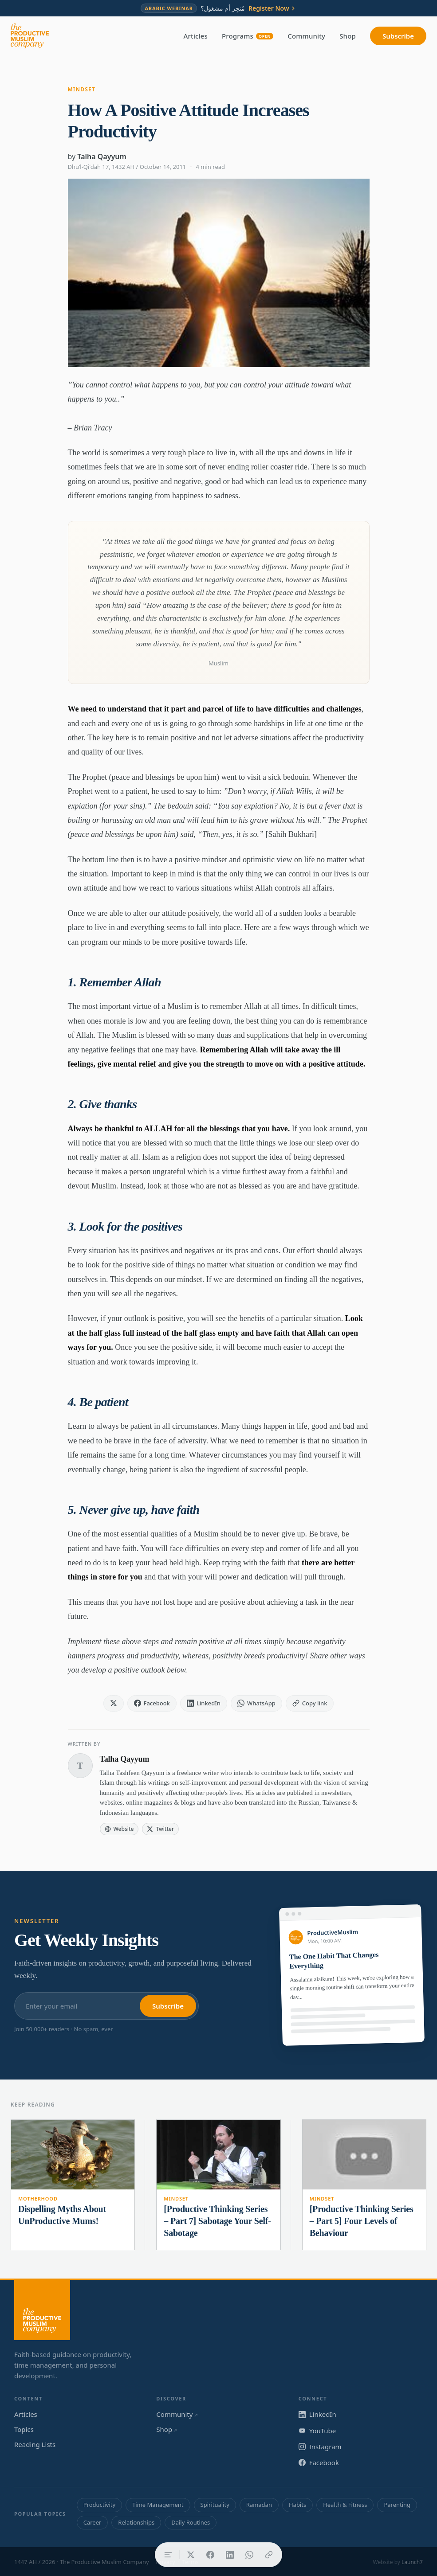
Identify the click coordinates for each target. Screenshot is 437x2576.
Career (92, 2522)
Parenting (397, 2505)
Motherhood (38, 2198)
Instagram (320, 2446)
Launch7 (412, 2562)
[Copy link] (269, 2554)
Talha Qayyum (101, 156)
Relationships (136, 2522)
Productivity (99, 2505)
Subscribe (398, 35)
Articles (196, 35)
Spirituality (215, 2505)
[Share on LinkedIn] (229, 2554)
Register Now (272, 8)
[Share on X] (190, 2554)
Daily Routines (190, 2522)
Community (306, 35)
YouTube (317, 2430)
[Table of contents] (168, 2554)
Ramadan (259, 2505)
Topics (24, 2429)
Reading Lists (34, 2444)
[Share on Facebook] (210, 2554)
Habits (297, 2505)
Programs (247, 35)
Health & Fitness (345, 2505)
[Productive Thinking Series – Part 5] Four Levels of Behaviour (361, 2221)
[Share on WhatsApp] (249, 2554)
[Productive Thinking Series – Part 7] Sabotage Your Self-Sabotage (217, 2221)
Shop (347, 35)
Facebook (319, 2462)
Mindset (81, 89)
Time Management (157, 2505)
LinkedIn (317, 2414)
